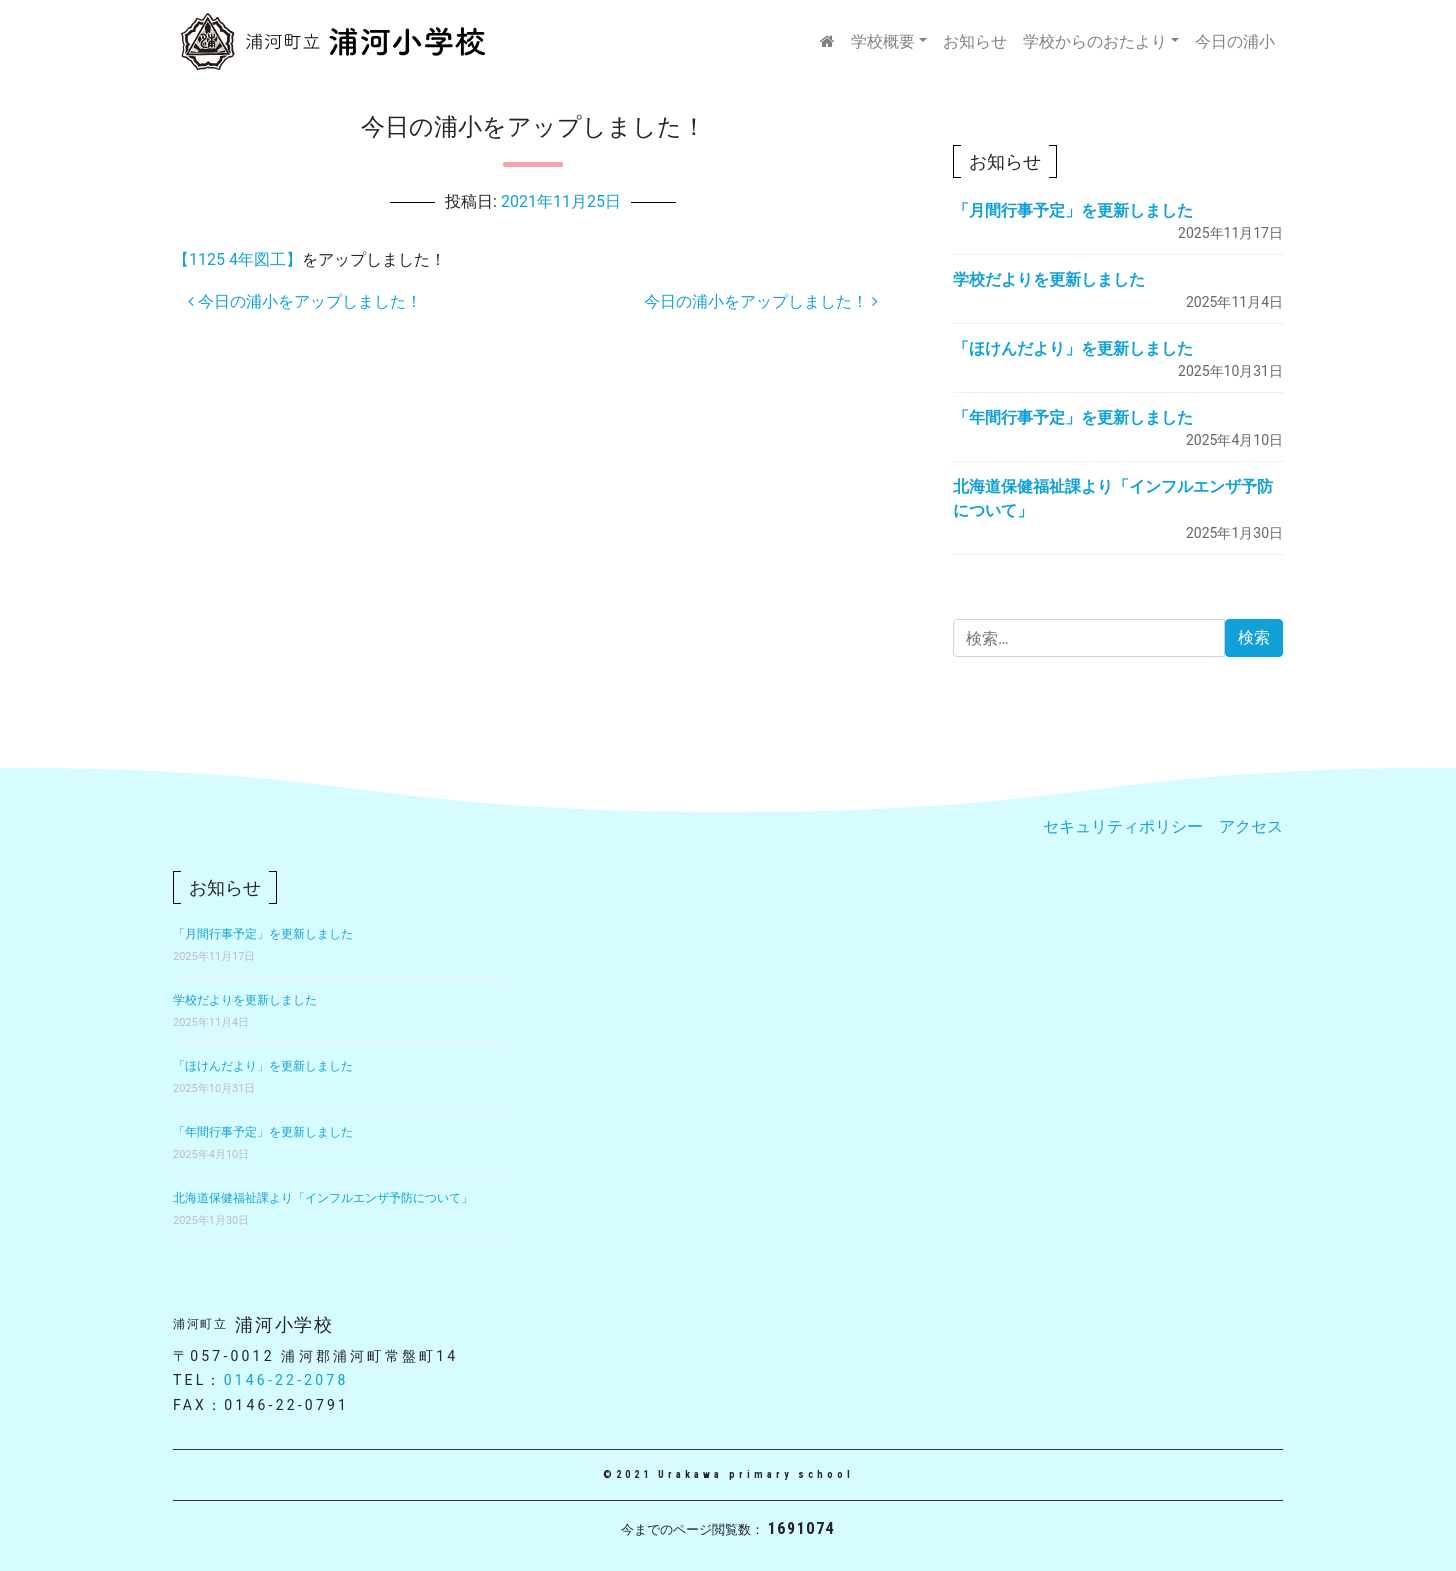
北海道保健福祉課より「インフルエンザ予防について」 (323, 1198)
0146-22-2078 (286, 1380)
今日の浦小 (1235, 41)
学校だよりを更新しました (1049, 279)
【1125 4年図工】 (237, 259)
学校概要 (883, 41)
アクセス (1251, 826)
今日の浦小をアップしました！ (305, 301)
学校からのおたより (1095, 41)
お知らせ (975, 41)
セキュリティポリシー (1123, 826)
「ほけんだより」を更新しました (1073, 348)
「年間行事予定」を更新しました (1073, 417)
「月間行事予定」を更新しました (1073, 210)
